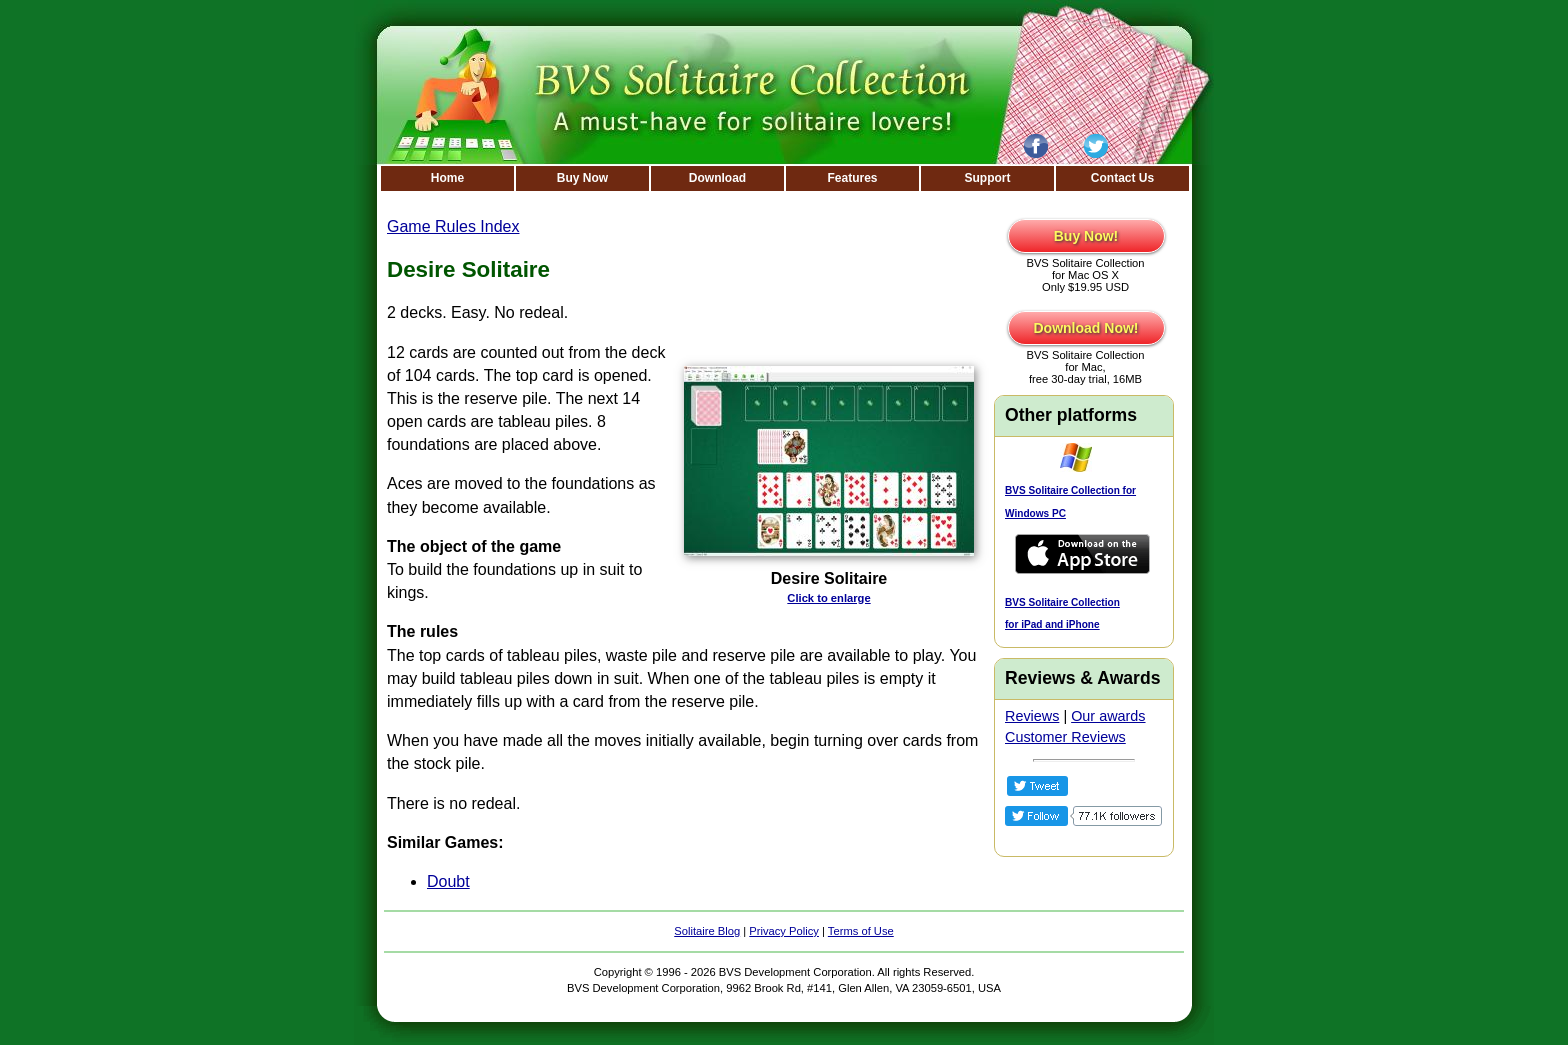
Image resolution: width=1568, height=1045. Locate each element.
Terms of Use (861, 931)
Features (852, 178)
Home (447, 178)
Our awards (1108, 716)
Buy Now (582, 178)
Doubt (448, 881)
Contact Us (1122, 178)
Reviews (1032, 716)
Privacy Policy (784, 931)
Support (988, 178)
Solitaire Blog (707, 931)
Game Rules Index (453, 226)
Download (717, 178)
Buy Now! (1086, 236)
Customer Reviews (1065, 737)
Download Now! (1086, 328)
